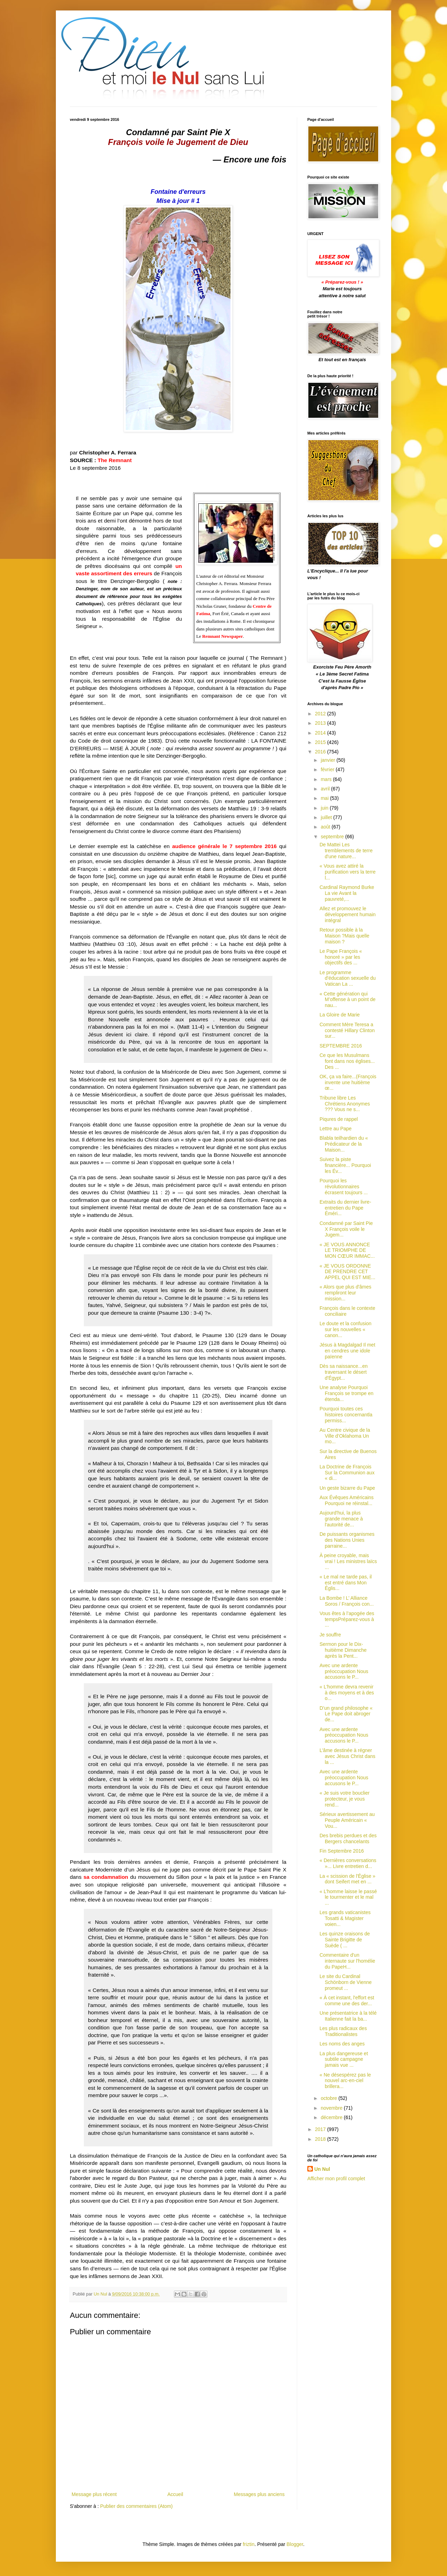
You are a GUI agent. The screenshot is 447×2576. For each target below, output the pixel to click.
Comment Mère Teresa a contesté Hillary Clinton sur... (347, 1030)
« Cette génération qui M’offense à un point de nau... (347, 999)
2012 (321, 713)
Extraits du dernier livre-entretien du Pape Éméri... (345, 1208)
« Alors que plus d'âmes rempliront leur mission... (345, 1292)
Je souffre (330, 1634)
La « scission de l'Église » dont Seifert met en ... (347, 1879)
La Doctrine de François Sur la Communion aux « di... (347, 1472)
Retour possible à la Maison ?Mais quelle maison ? (344, 935)
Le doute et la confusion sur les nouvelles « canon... (346, 1329)
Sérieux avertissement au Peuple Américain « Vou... (347, 1820)
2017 (321, 2129)
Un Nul (322, 2169)
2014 (321, 733)
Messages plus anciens (259, 2494)
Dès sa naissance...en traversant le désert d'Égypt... (344, 1372)
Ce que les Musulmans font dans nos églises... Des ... (347, 1061)
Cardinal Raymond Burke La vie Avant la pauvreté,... (347, 893)
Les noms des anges (342, 2043)
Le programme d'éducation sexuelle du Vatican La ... (348, 978)
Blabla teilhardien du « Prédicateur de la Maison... (344, 1144)
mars (327, 779)
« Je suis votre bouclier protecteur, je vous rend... (344, 1799)
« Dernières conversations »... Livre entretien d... (348, 1863)
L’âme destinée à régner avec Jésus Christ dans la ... (347, 1756)
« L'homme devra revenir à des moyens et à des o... (347, 1692)
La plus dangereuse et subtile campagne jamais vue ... (344, 2059)
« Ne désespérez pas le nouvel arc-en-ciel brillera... (345, 2080)
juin (325, 808)
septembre (333, 836)
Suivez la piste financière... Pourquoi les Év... (345, 1165)
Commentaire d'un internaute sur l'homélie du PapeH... (347, 1961)
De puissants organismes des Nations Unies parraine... (347, 1540)
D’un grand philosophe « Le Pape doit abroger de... (346, 1714)
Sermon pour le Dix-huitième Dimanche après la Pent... (343, 1650)
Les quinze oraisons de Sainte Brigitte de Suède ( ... (345, 1939)
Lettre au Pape (336, 1128)
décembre (332, 2117)
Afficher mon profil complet (336, 2178)
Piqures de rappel (339, 1119)
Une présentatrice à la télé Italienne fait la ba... (348, 2016)
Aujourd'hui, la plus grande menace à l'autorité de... (341, 1518)
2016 (321, 751)
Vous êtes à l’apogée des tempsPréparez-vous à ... (347, 1619)
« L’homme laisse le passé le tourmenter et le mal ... (348, 1897)
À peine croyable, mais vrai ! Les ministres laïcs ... (348, 1561)
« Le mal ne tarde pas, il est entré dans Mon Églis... (346, 1582)
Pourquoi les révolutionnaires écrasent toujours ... (344, 1186)
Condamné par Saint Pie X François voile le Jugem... (346, 1229)
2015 (321, 742)
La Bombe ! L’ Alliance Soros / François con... (347, 1601)
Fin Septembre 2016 (342, 1851)
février (328, 769)
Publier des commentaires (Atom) (136, 2506)
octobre (329, 2098)
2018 (321, 2139)
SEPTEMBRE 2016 (341, 1046)
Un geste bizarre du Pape (347, 1488)
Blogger (295, 2544)
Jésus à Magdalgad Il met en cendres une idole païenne (347, 1350)
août (326, 827)
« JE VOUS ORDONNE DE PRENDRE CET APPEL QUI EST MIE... (347, 1271)
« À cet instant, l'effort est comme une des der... (347, 2000)
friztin (248, 2544)
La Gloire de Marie (340, 1014)
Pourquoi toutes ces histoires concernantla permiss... (346, 1414)
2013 (321, 723)
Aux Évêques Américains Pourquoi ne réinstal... (347, 1500)
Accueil (175, 2494)
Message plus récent (94, 2494)
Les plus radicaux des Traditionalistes (343, 2031)
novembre (332, 2108)
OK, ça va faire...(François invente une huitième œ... (348, 1082)
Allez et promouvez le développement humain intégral (348, 914)
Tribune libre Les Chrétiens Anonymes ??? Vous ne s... (345, 1103)
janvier (328, 760)
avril (326, 788)
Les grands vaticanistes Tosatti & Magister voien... (345, 1918)
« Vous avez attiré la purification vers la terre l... (348, 872)
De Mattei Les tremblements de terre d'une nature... (346, 850)
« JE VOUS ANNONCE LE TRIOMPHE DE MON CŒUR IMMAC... (347, 1250)
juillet (327, 817)
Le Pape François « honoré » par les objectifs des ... (341, 957)
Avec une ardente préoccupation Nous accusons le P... (344, 1671)
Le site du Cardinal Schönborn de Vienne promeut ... (346, 1982)
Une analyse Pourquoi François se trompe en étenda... (346, 1393)
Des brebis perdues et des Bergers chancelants (348, 1838)
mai (325, 798)
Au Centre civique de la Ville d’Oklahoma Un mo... (345, 1436)
